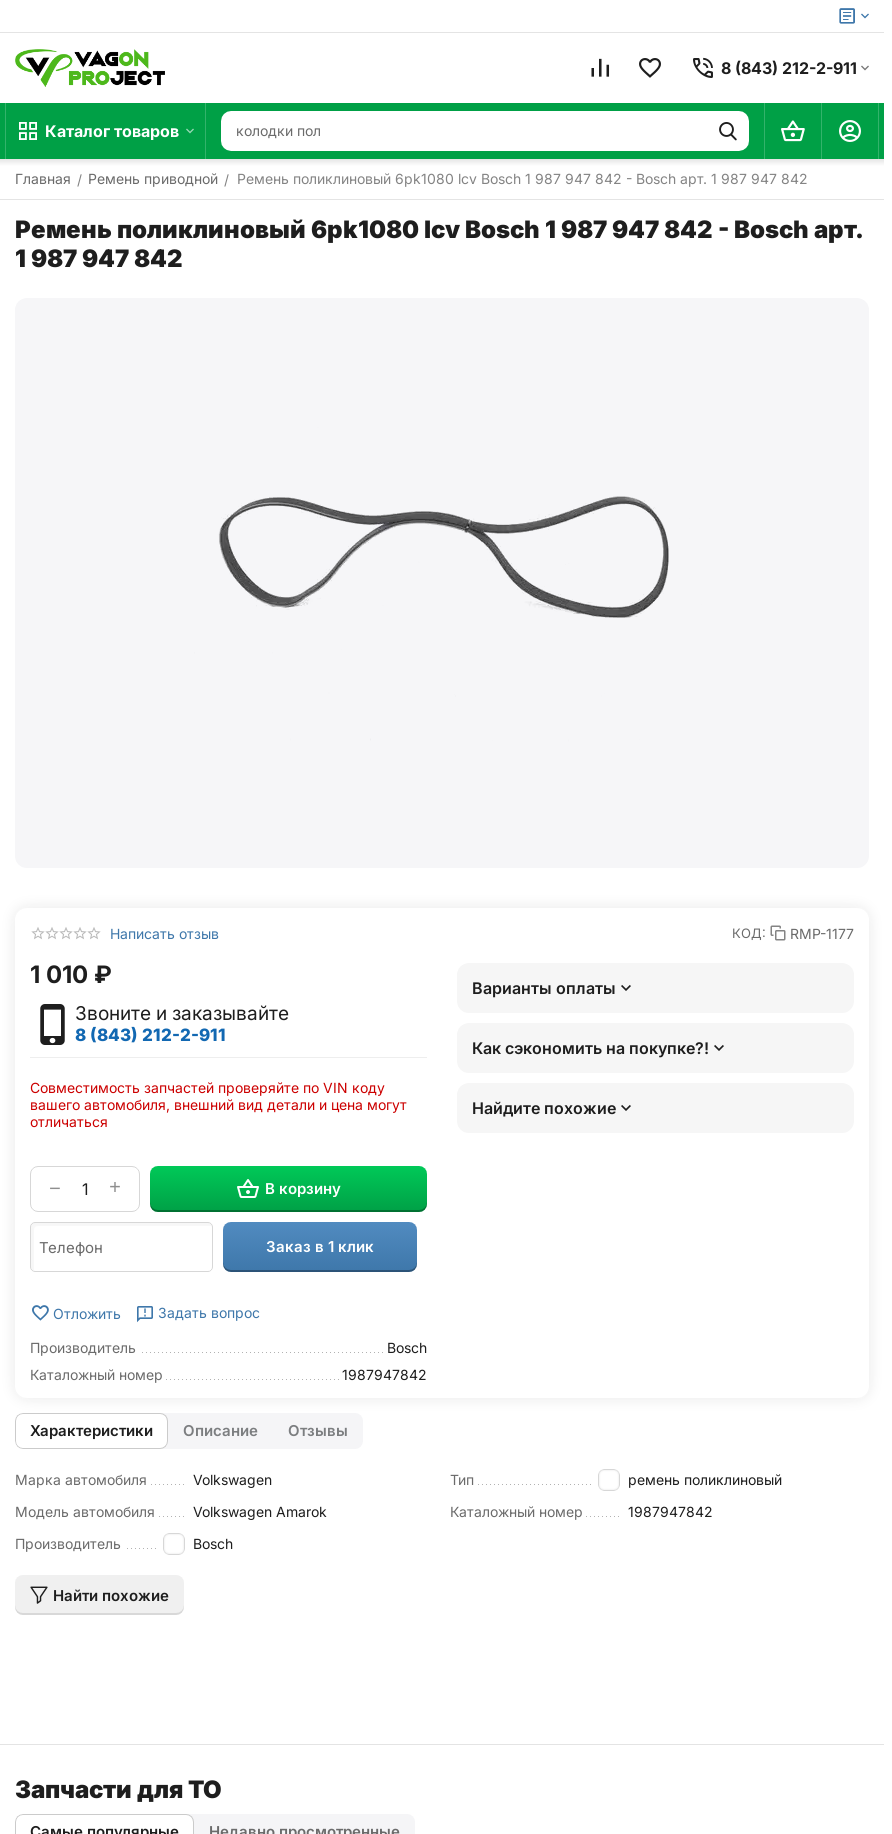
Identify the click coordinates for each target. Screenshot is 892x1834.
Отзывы (318, 1430)
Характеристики (91, 1430)
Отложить (75, 1313)
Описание (220, 1430)
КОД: (749, 933)
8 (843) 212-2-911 (150, 1035)
